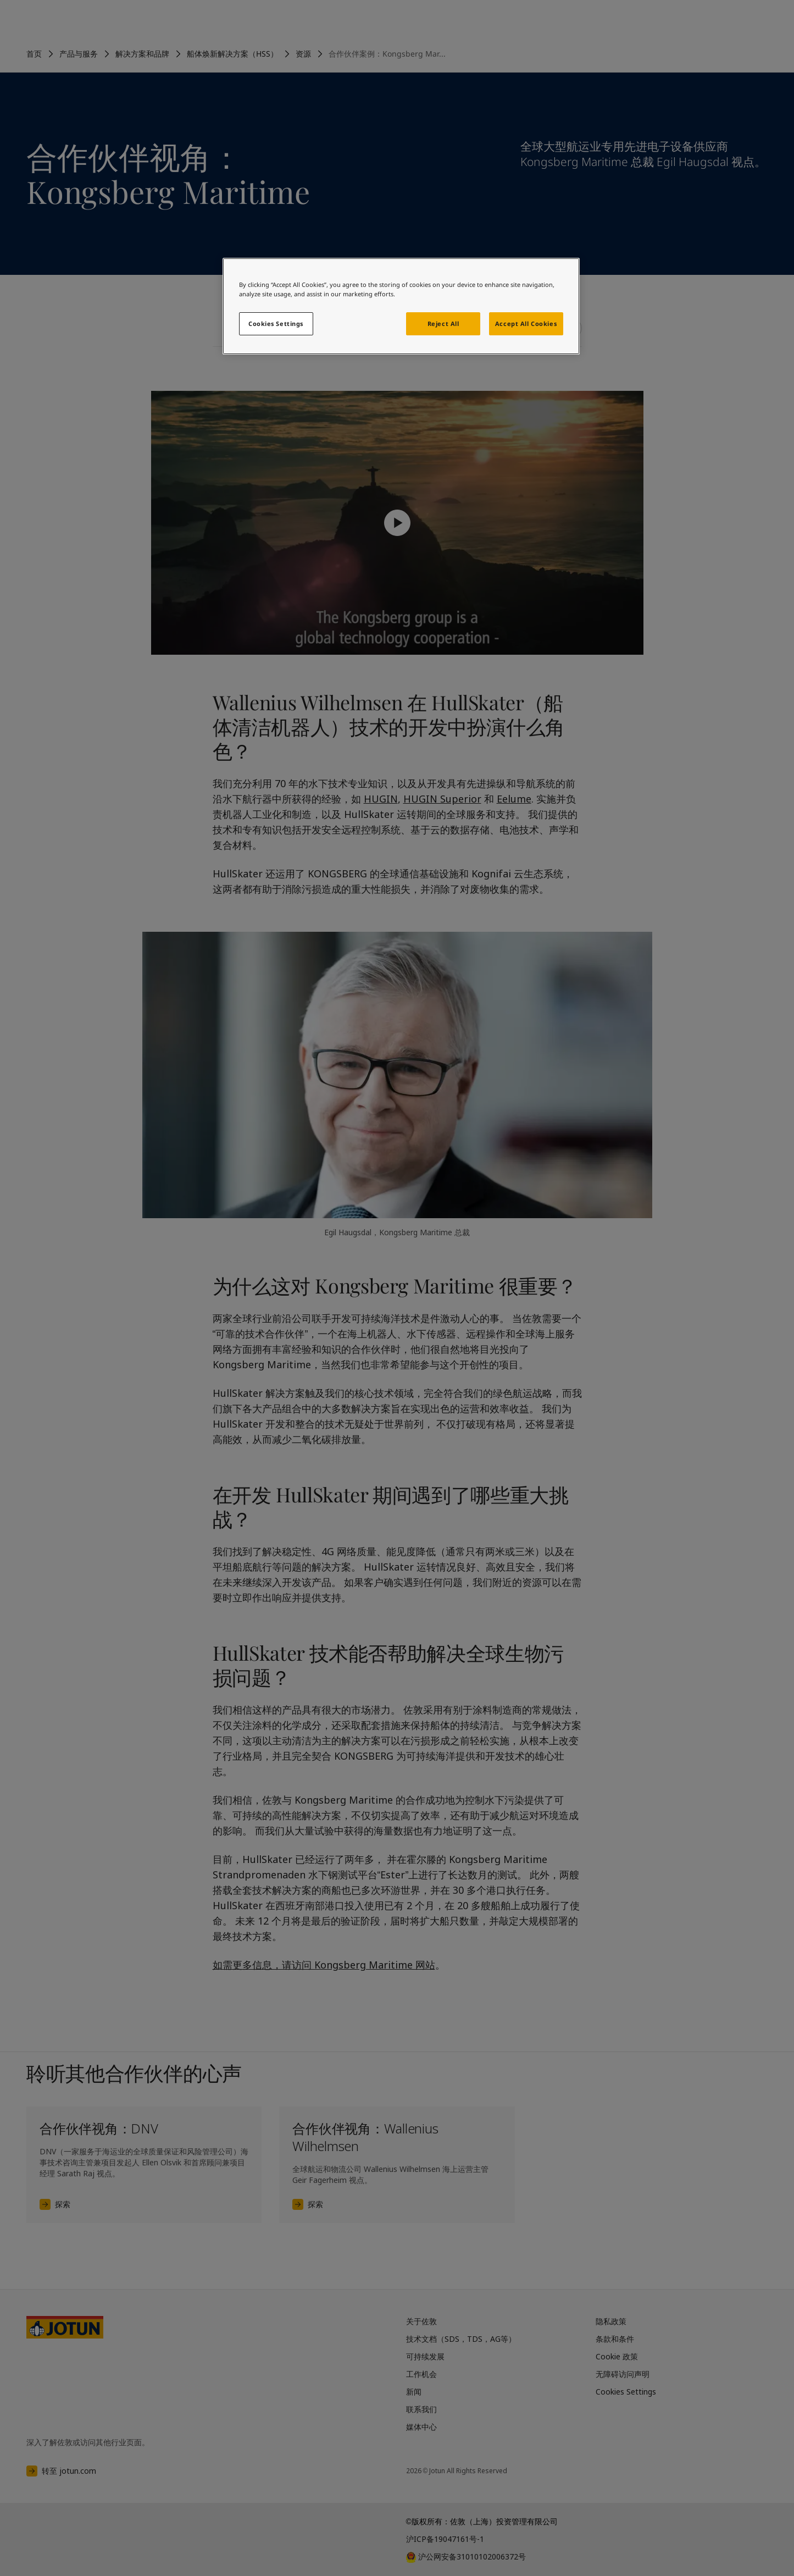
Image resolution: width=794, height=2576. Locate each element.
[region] (401, 306)
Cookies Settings (275, 323)
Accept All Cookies (526, 323)
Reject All (443, 323)
